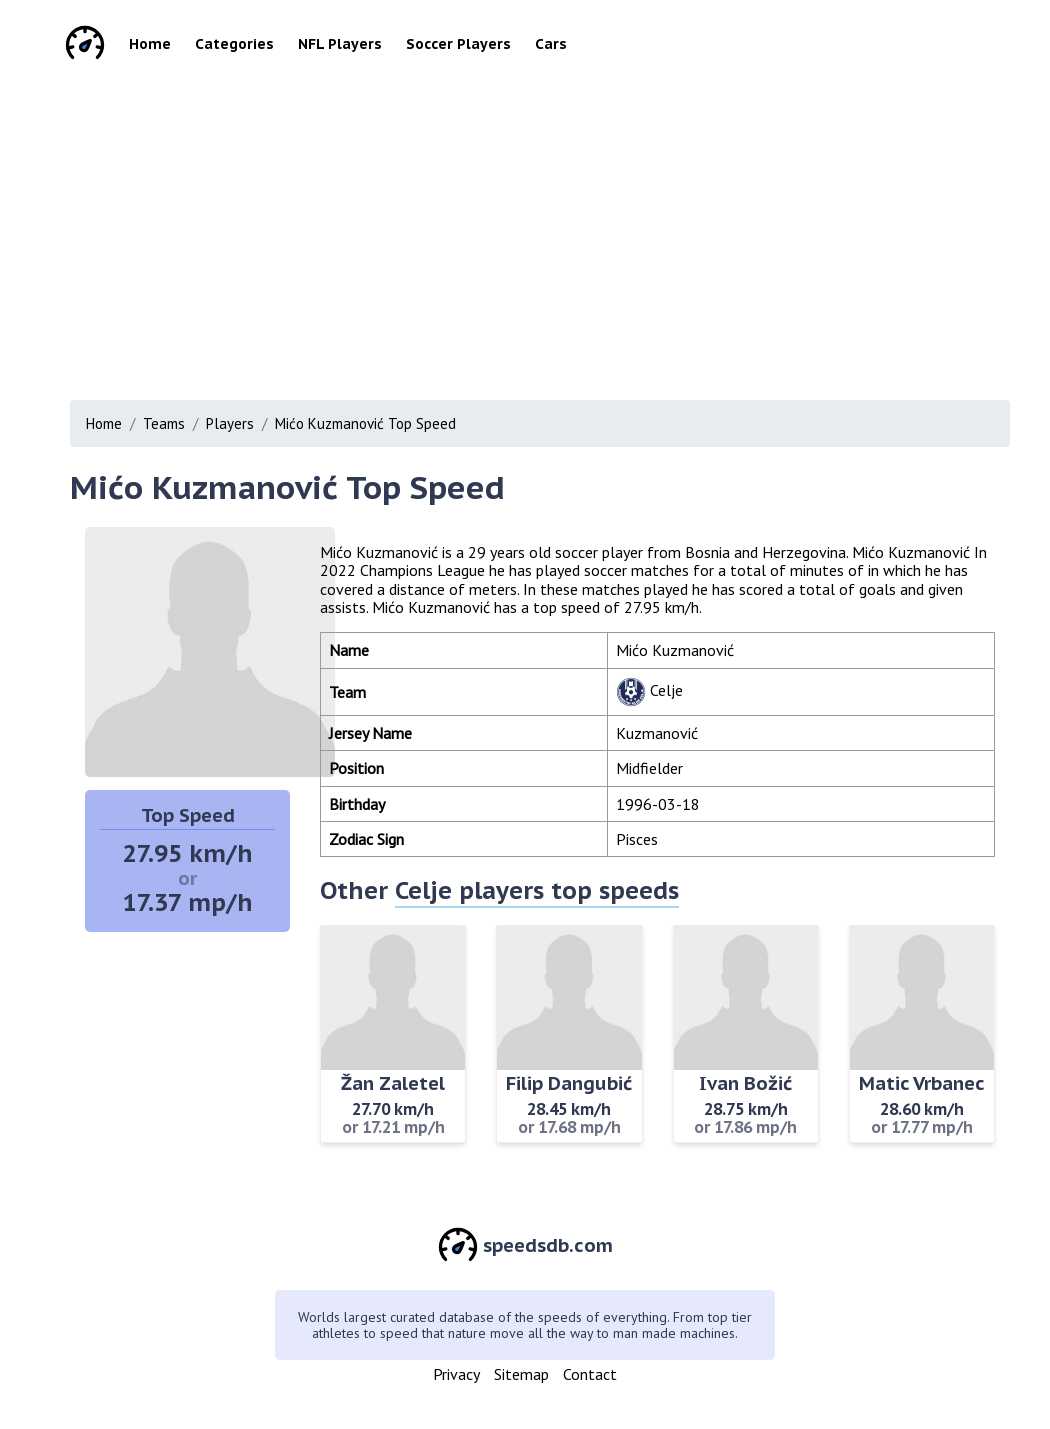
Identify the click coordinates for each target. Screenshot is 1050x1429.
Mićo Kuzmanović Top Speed (365, 423)
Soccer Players (458, 44)
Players (230, 423)
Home (150, 44)
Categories (234, 44)
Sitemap (521, 1374)
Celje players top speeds (537, 890)
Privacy (456, 1374)
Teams (164, 423)
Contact (590, 1374)
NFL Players (340, 44)
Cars (551, 44)
